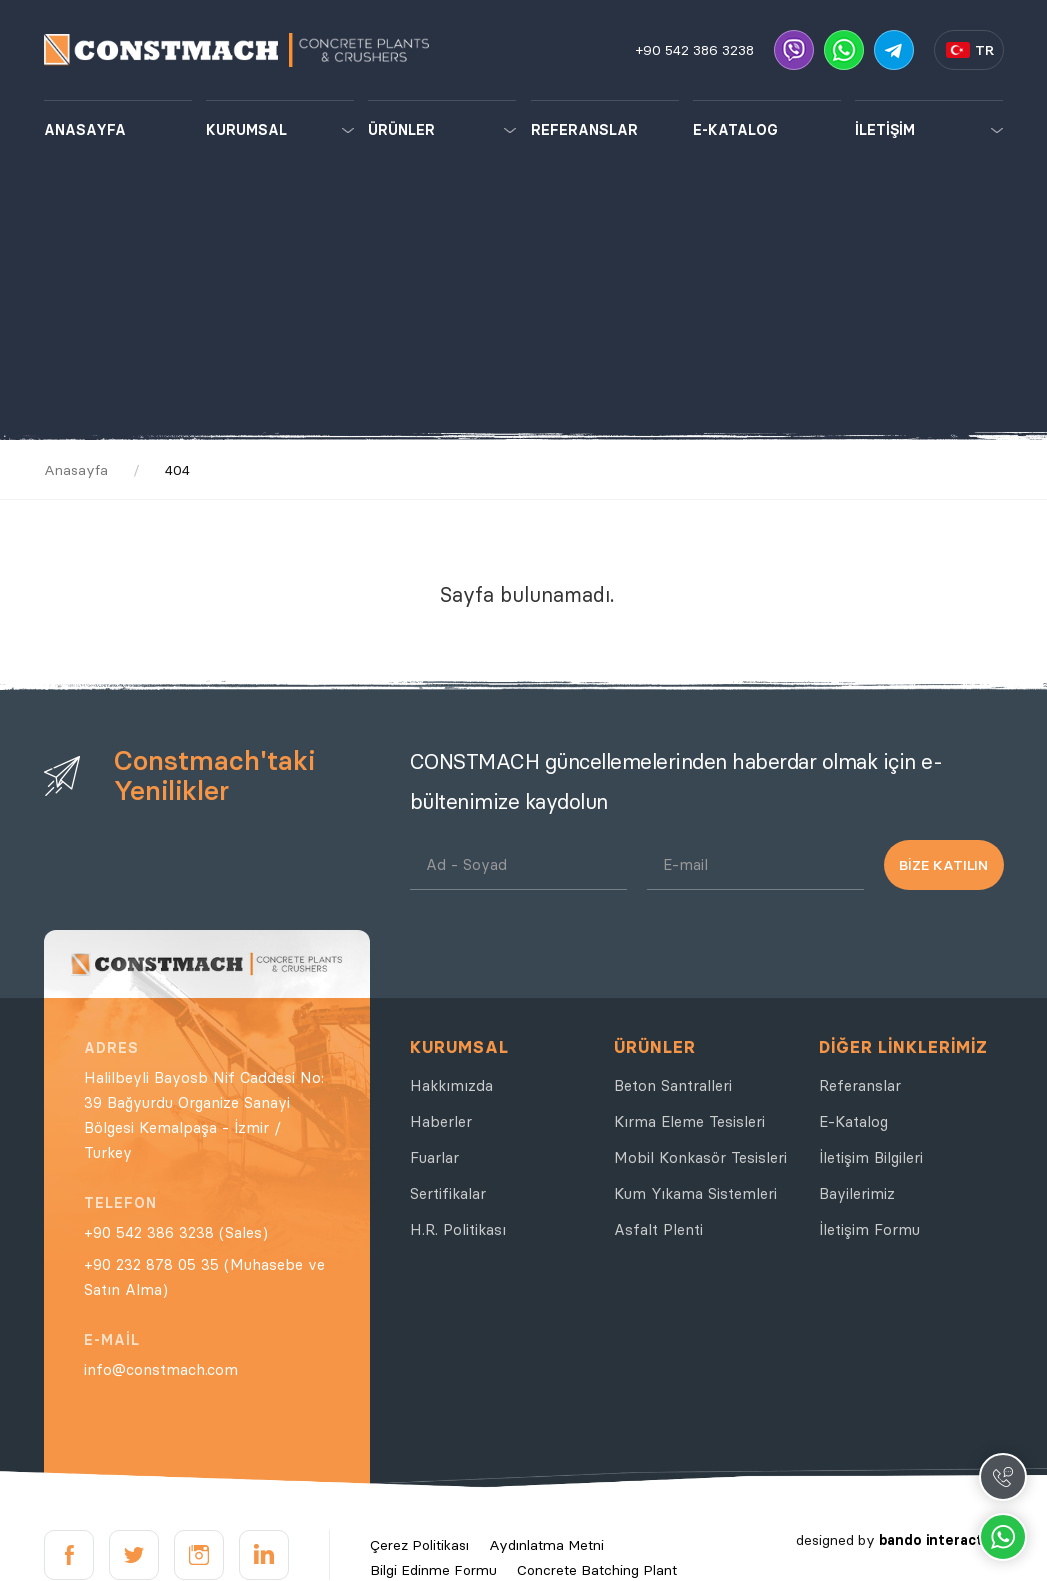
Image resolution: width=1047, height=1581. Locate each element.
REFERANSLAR (584, 130)
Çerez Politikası (419, 1545)
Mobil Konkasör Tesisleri (700, 1157)
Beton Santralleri (673, 1085)
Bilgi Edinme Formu (433, 1570)
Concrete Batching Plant (597, 1570)
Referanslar (860, 1085)
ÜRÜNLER (401, 130)
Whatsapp (1003, 1537)
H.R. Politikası (458, 1229)
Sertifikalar (448, 1193)
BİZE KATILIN (943, 865)
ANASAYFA (85, 130)
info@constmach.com (161, 1369)
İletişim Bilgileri (871, 1157)
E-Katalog (853, 1121)
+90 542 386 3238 (695, 50)
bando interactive (941, 1540)
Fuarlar (434, 1157)
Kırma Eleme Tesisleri (689, 1121)
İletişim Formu (869, 1229)
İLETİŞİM (885, 130)
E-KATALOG (735, 130)
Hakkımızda (451, 1085)
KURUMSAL (246, 130)
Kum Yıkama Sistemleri (695, 1193)
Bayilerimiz (857, 1193)
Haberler (441, 1121)
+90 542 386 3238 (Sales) (176, 1232)
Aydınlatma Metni (546, 1545)
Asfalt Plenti (658, 1229)
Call (1003, 1477)
